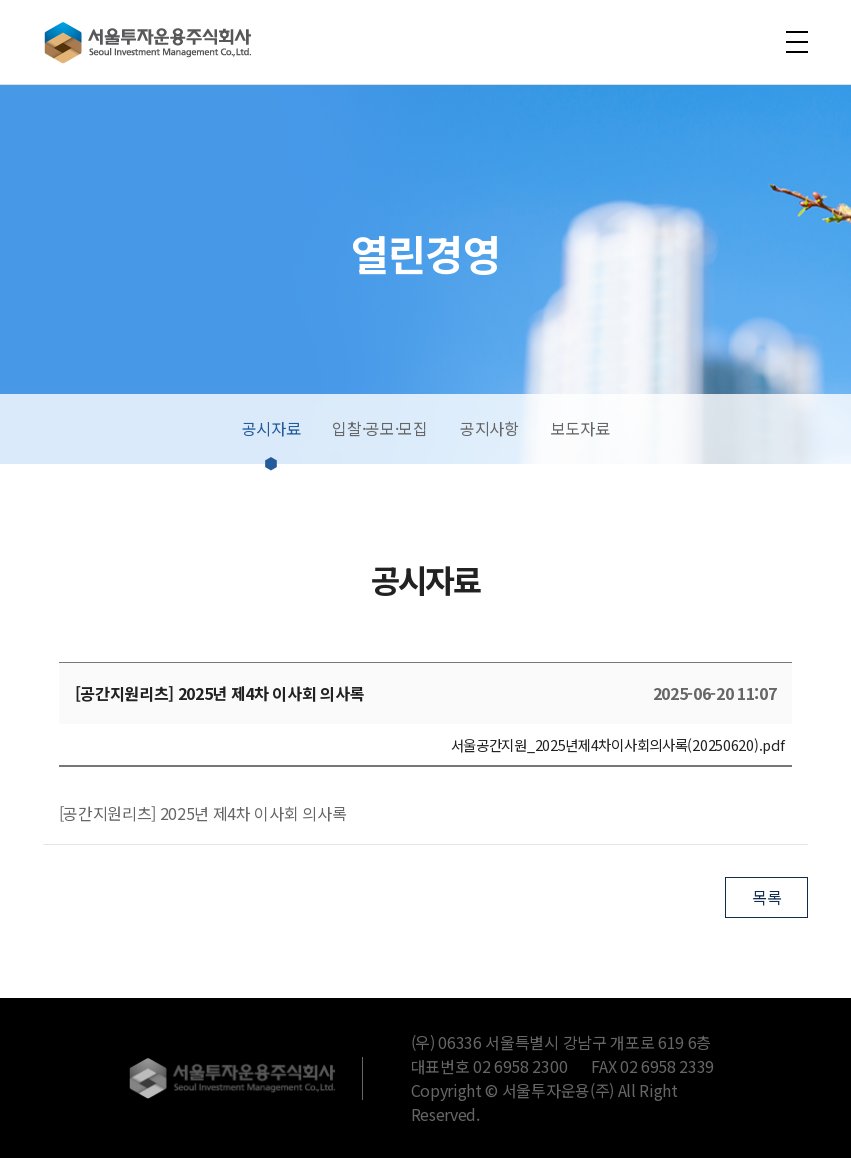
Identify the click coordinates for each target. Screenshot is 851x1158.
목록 (766, 897)
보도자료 (580, 428)
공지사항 (489, 428)
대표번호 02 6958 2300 (489, 1066)
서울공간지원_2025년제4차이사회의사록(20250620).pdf (618, 744)
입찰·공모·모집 (379, 428)
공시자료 (271, 428)
